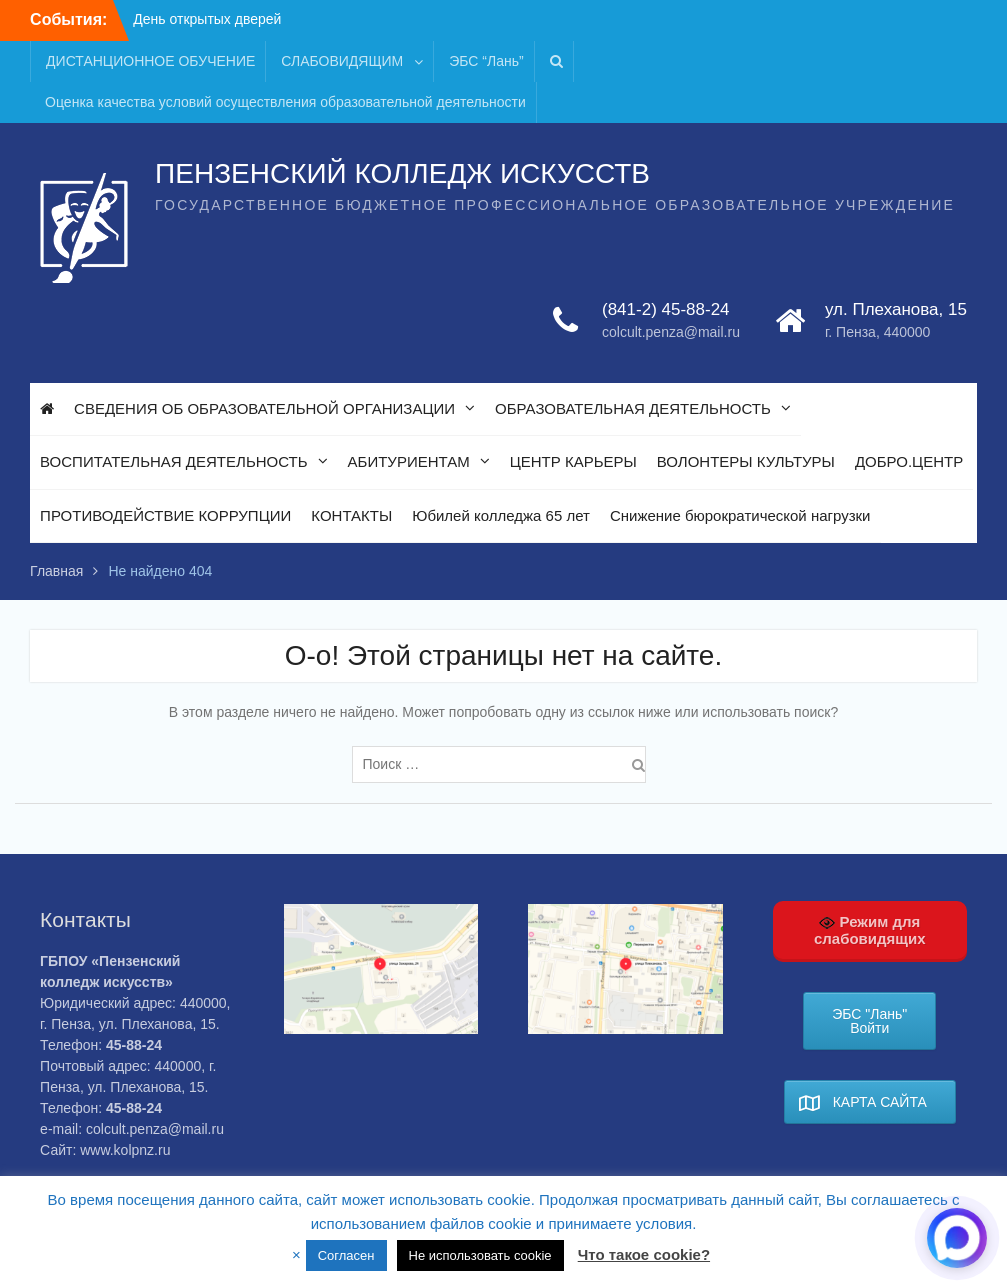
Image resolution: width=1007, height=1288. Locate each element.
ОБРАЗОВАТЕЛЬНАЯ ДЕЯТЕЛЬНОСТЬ (633, 408)
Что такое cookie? (644, 1254)
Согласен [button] (346, 1255)
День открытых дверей (207, 19)
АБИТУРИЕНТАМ (409, 461)
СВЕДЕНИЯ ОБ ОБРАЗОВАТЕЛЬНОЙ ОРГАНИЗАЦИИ (264, 408)
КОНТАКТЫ (351, 515)
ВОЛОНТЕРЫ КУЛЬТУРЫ (746, 461)
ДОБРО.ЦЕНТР (909, 461)
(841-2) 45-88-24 (666, 309)
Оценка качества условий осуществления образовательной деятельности (285, 102)
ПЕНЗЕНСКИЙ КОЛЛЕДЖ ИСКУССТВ (402, 173)
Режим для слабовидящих (870, 930)
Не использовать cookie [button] (480, 1255)
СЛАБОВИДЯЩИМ (342, 61)
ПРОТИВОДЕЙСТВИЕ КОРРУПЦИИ (165, 515)
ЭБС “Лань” (486, 61)
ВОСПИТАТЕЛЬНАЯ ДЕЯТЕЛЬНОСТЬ (173, 461)
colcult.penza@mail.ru (671, 332)
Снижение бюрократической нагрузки (740, 515)
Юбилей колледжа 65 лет (501, 515)
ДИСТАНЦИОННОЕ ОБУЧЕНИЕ (150, 61)
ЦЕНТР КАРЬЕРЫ (573, 461)
